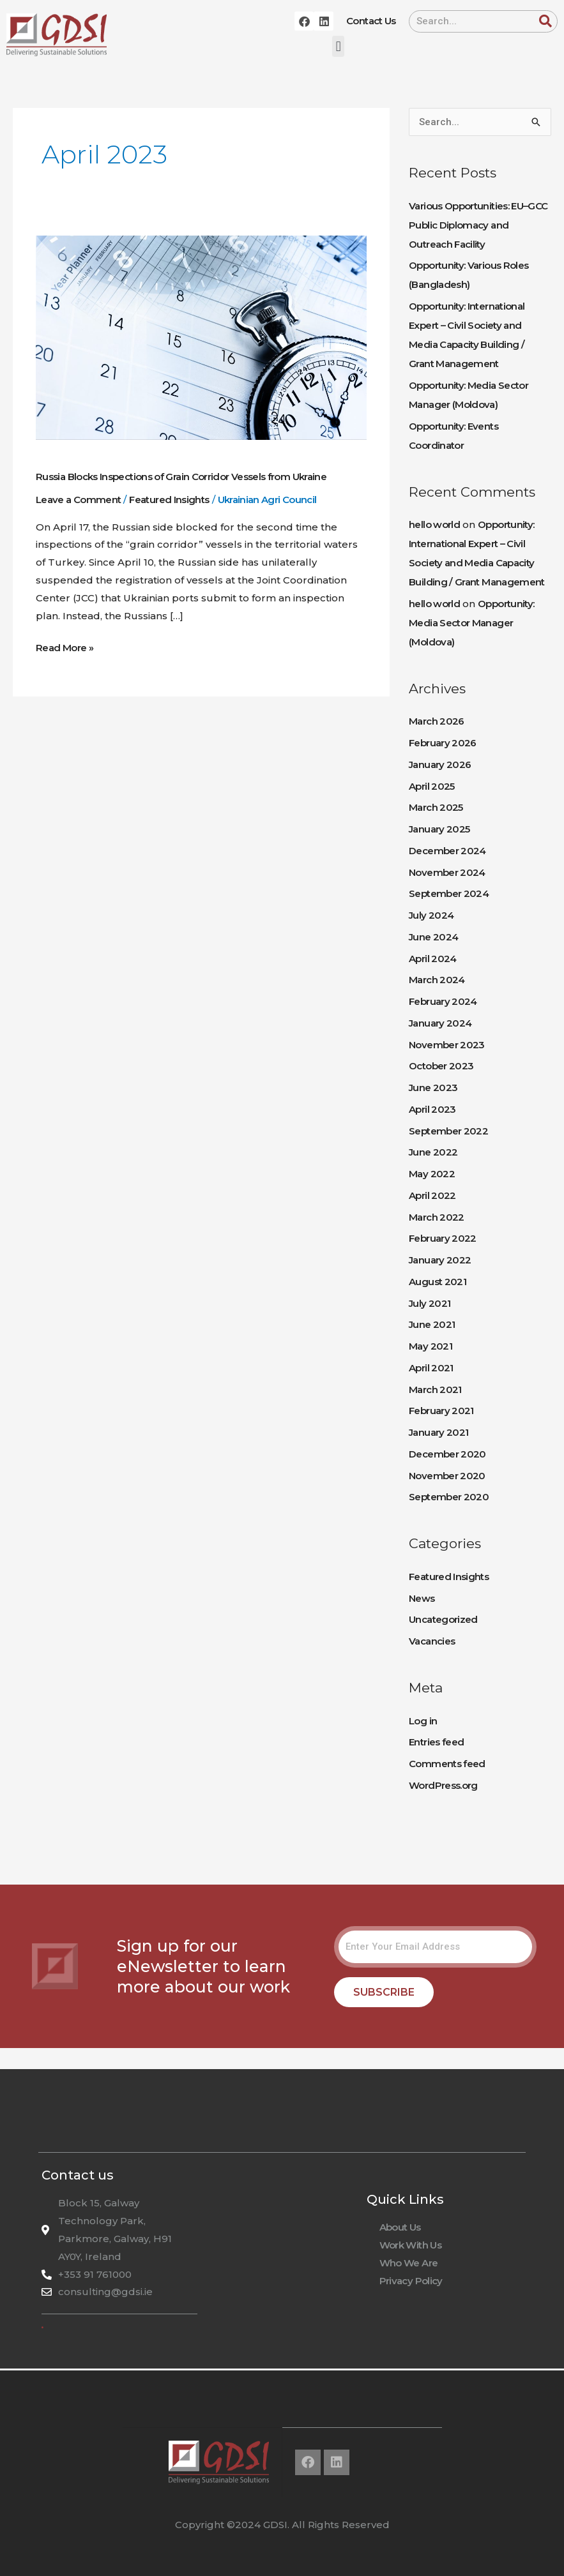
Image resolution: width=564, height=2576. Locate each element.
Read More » (64, 646)
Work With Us (410, 2245)
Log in (423, 1721)
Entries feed (436, 1742)
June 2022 (433, 1152)
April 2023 (432, 1109)
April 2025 (432, 786)
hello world (434, 524)
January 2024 (440, 1023)
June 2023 (433, 1087)
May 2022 (432, 1174)
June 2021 (432, 1324)
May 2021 (430, 1346)
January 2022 (440, 1260)
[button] (338, 46)
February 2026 (442, 743)
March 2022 (436, 1217)
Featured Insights (169, 499)
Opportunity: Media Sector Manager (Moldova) (471, 623)
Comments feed (447, 1764)
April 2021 (431, 1368)
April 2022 (432, 1195)
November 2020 (447, 1476)
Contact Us (371, 21)
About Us (400, 2227)
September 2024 (449, 893)
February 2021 (441, 1411)
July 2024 (431, 915)
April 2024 (433, 959)
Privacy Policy (411, 2281)
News (421, 1598)
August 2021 (437, 1282)
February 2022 (442, 1238)
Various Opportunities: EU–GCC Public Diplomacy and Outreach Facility (478, 225)
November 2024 (447, 872)
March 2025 (436, 807)
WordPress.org (443, 1785)
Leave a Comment (78, 499)
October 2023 (441, 1066)
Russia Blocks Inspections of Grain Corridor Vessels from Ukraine (181, 477)
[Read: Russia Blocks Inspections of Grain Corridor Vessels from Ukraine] (201, 337)
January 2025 (439, 829)
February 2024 (443, 1001)
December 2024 (447, 851)
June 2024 (433, 937)
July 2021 (429, 1303)
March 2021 (435, 1389)
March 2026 (436, 721)
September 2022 (448, 1131)
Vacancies (432, 1641)
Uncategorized (443, 1619)
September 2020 (449, 1497)
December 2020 (447, 1454)
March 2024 (437, 980)
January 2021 (438, 1432)
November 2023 (447, 1045)
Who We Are (408, 2263)
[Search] (546, 21)
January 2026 (440, 764)
